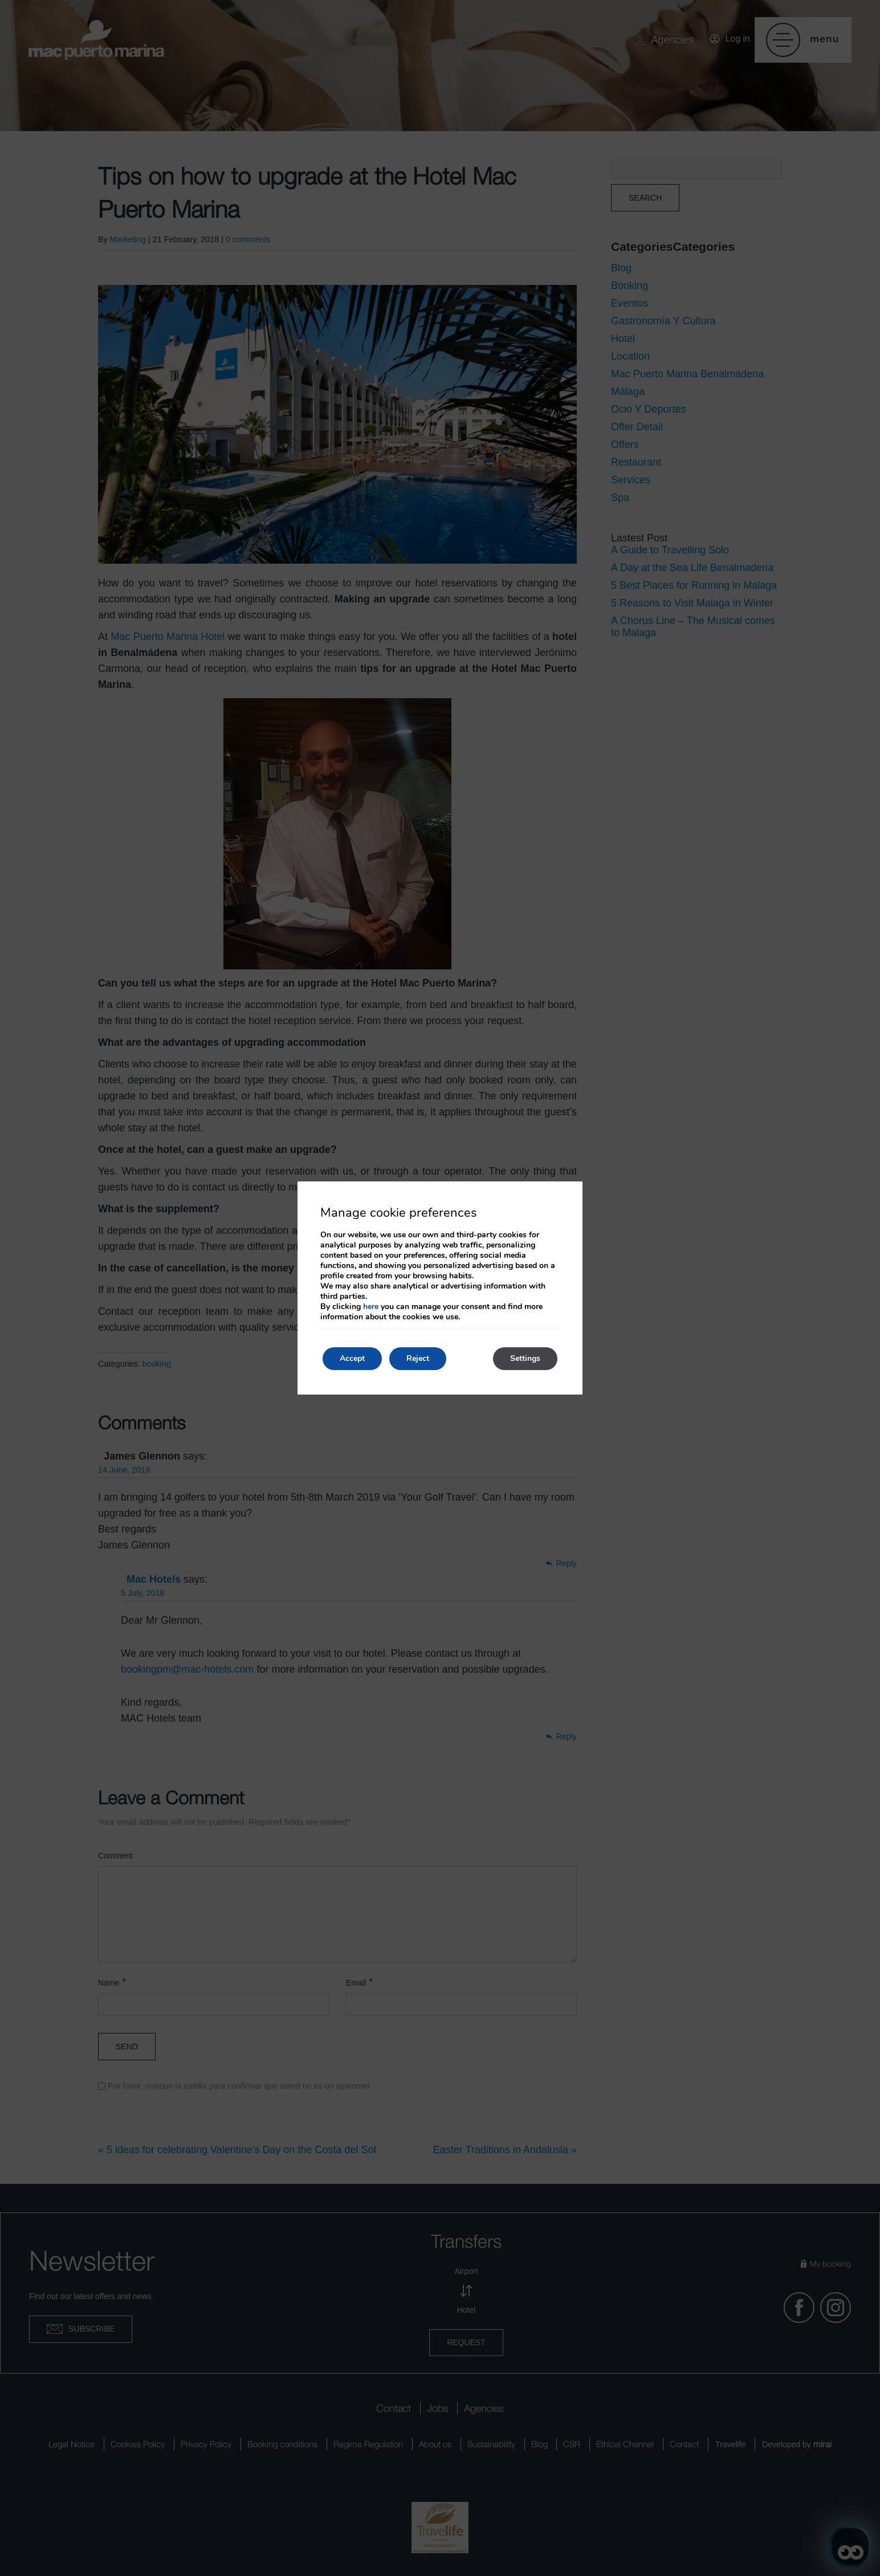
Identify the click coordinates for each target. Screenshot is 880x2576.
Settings (525, 1358)
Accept (352, 1358)
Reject (417, 1358)
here (370, 1306)
